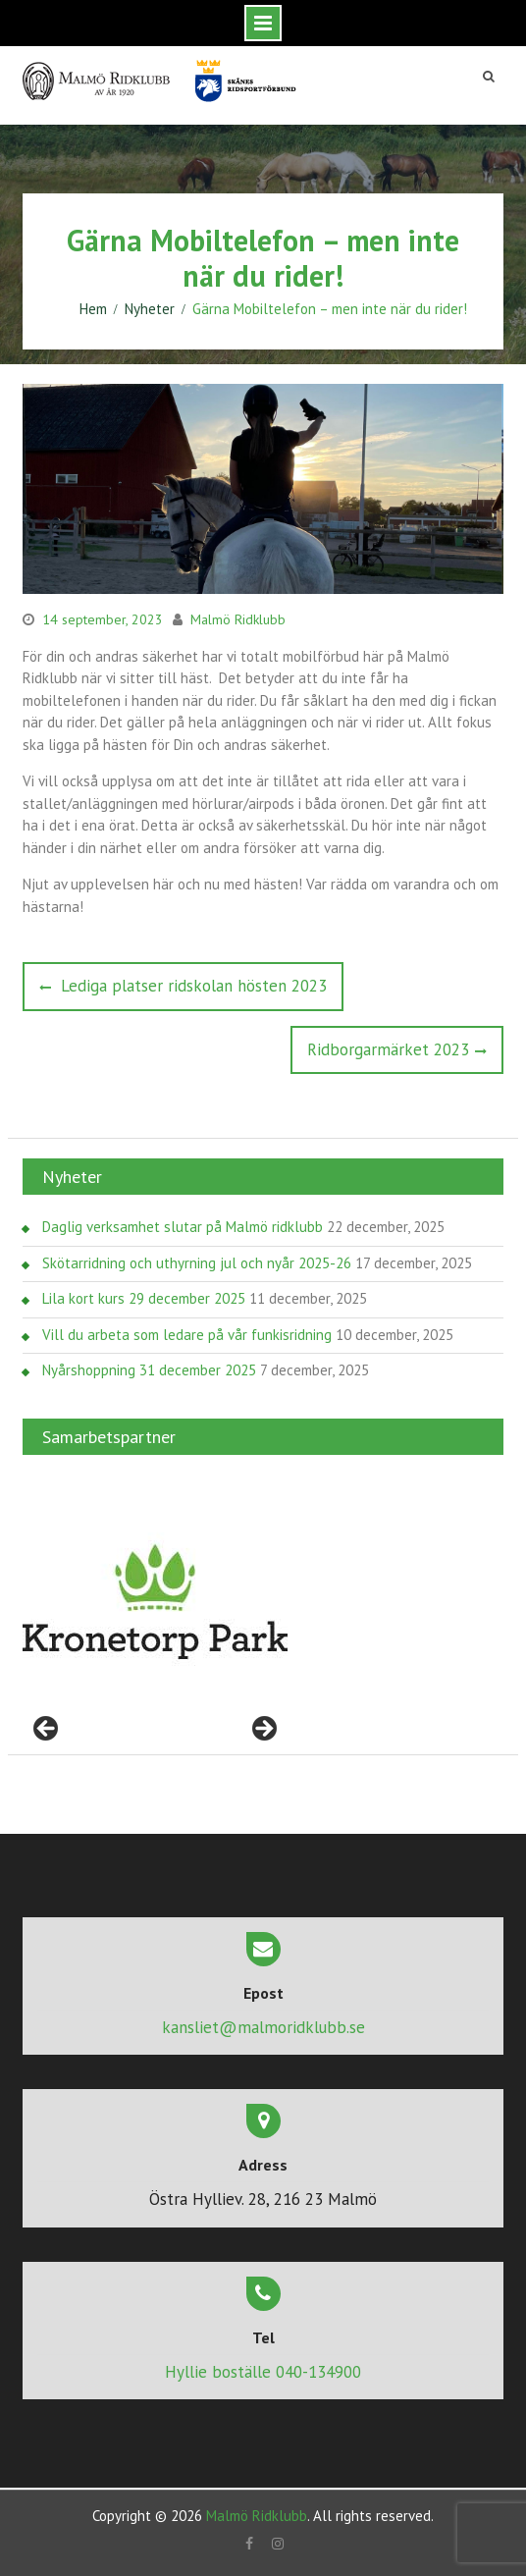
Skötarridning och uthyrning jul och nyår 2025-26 (196, 1263)
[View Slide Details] (155, 1602)
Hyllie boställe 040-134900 (263, 2372)
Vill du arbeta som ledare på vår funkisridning (187, 1334)
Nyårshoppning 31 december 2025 (149, 1370)
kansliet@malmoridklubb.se (263, 2027)
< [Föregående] (47, 1729)
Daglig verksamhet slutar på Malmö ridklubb (182, 1226)
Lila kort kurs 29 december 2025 (143, 1298)
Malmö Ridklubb (238, 619)
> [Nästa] (263, 1729)
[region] (155, 1602)
